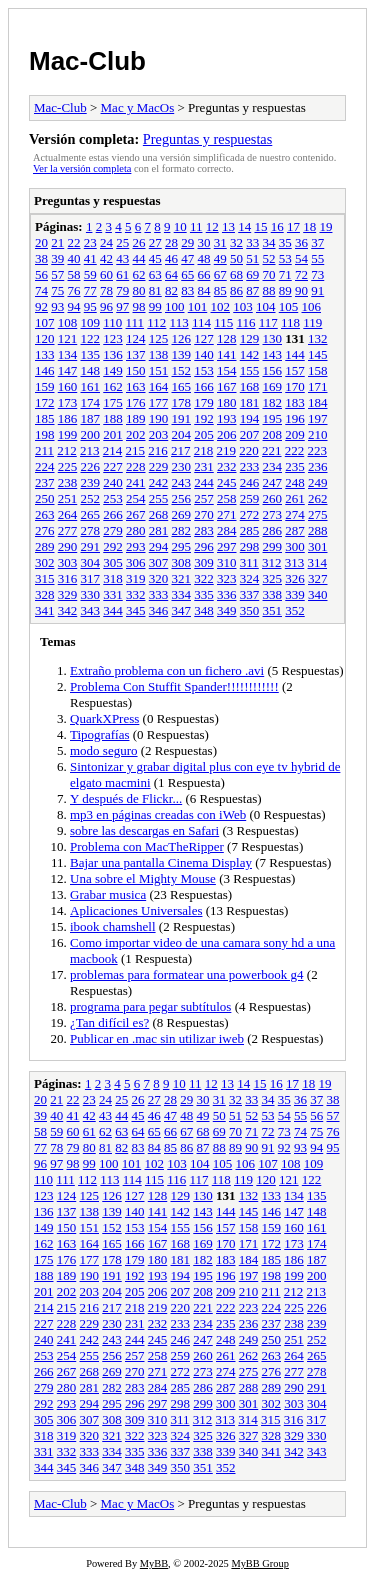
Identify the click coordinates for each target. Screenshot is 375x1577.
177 (159, 402)
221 (272, 450)
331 (113, 594)
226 (91, 466)
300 (295, 546)
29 (187, 242)
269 (182, 514)
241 (136, 482)
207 (250, 434)
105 (289, 306)
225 (68, 466)
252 (91, 498)
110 (112, 322)
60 (106, 274)
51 (252, 258)
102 (221, 306)
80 (139, 290)
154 (227, 370)
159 (45, 386)
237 (45, 482)
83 (187, 290)
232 (227, 466)
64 (171, 274)
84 (204, 290)
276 (45, 530)
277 (68, 530)
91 (317, 290)
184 (318, 402)
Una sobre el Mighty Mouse (143, 878)
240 (113, 482)
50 (236, 258)
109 (91, 322)
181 (250, 402)
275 (318, 514)
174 (91, 402)
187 (91, 418)
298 (250, 546)
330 (91, 594)
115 (223, 322)
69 (252, 274)
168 (250, 386)
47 (187, 258)
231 (204, 466)
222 (295, 450)
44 (139, 258)
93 (57, 306)
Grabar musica (108, 894)
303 (68, 562)
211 (44, 450)
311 (249, 562)
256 (182, 498)
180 (227, 402)
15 (260, 226)
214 (113, 450)
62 (139, 274)
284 (227, 530)
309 (204, 562)
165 (182, 386)
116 (245, 322)
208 (273, 434)
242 (159, 482)
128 (227, 338)
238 (68, 482)
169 (273, 386)
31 (220, 242)
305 (113, 562)
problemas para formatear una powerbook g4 (187, 974)
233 (250, 466)
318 (113, 578)
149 (113, 370)
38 (41, 258)
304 (91, 562)
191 (182, 418)
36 (301, 242)
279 (113, 530)
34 (269, 242)
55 (317, 258)
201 (113, 434)
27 (155, 242)
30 (204, 242)
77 (90, 290)
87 (252, 290)
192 (204, 418)
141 (227, 354)
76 (74, 290)
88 (269, 290)
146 (45, 370)
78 (106, 290)
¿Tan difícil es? (109, 1022)
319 (136, 578)
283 (204, 530)
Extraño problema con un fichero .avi (167, 670)
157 (295, 370)
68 (236, 274)
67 (220, 274)
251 (68, 498)
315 (45, 578)
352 (295, 610)
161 (91, 386)
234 (273, 466)
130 (273, 338)
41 (90, 258)
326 (295, 578)
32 (236, 242)
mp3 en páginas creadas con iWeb (158, 814)
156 (273, 370)
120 (45, 338)
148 (91, 370)
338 (273, 594)
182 (273, 402)
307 (159, 562)
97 (122, 306)
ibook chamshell (113, 926)
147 (68, 370)
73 (317, 274)
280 (136, 530)
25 (122, 242)
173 (68, 402)
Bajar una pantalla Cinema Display (161, 862)
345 (136, 610)
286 (273, 530)
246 (250, 482)
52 (269, 258)
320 (159, 578)
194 (250, 418)
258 (227, 498)
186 (68, 418)
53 (285, 258)
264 (68, 514)
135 (91, 354)
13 (228, 226)
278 (91, 530)
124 (136, 338)
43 (122, 258)
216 (158, 450)
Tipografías (99, 734)
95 (90, 306)
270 (204, 514)
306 (136, 562)
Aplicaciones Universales (136, 910)
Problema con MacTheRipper (147, 846)
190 (159, 418)
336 (227, 594)
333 (159, 594)
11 (196, 226)
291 (91, 546)
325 (273, 578)
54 (301, 258)
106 (312, 306)
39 (57, 258)
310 (227, 562)
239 (91, 482)
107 (45, 322)
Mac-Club (87, 61)
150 (136, 370)
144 (295, 354)
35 (285, 242)
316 (68, 578)
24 (106, 242)
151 (159, 370)
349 (227, 610)
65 (187, 274)
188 (113, 418)
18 (309, 226)
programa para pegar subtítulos (150, 1006)
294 (159, 546)
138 (159, 354)
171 (318, 386)
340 (318, 594)
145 (318, 354)
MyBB (154, 1563)
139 (182, 354)
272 (250, 514)
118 (290, 322)
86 (236, 290)
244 (204, 482)
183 (295, 402)
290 (68, 546)
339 (295, 594)
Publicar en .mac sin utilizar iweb (157, 1038)
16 (277, 226)
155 (250, 370)
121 (68, 338)
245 (227, 482)
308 (182, 562)
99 (155, 306)
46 (171, 258)
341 (45, 610)
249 (318, 482)
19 (325, 226)
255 (159, 498)
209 (295, 434)
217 (181, 450)
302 (45, 562)
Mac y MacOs (138, 107)
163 (136, 386)
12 (212, 226)
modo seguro (104, 750)
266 (113, 514)
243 (182, 482)
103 (243, 306)
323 (227, 578)
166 (204, 386)
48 (204, 258)
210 (318, 434)
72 (301, 274)
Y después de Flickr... (126, 798)
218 (204, 450)
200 (91, 434)
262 (318, 498)
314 (318, 562)
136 (113, 354)
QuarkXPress (104, 718)
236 (318, 466)
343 (91, 610)
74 (41, 290)
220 (249, 450)
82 (171, 290)
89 (285, 290)
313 (295, 562)
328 (45, 594)
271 (227, 514)
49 (220, 258)
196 (295, 418)
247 (273, 482)
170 (295, 386)
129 (250, 338)
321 (182, 578)
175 (113, 402)
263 (45, 514)
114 (201, 322)
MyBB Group (259, 1563)
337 (250, 594)
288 (318, 530)
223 (318, 450)
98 (139, 306)
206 (227, 434)
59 (90, 274)
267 (136, 514)
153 (204, 370)
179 (204, 402)
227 (113, 466)
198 (45, 434)
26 (139, 242)
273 (273, 514)
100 (175, 306)
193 (227, 418)
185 (45, 418)
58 (74, 274)
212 (67, 450)
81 (155, 290)
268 (159, 514)
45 (155, 258)
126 (182, 338)
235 (295, 466)
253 (113, 498)
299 (273, 546)
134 (68, 354)
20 (41, 242)
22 (74, 242)
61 (122, 274)
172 (45, 402)
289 (45, 546)
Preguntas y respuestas (207, 139)
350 (250, 610)
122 (91, 338)
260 (273, 498)
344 (113, 610)
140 (204, 354)
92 (41, 306)
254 (136, 498)
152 (182, 370)
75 (57, 290)
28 (171, 242)
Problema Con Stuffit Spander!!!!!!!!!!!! (174, 686)
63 (155, 274)
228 (136, 466)
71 (285, 274)
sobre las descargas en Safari (144, 830)
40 (74, 258)
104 (266, 306)
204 (182, 434)
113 (179, 322)
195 (273, 418)
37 (317, 242)
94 (74, 306)
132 (318, 338)
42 (106, 258)
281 (159, 530)
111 (135, 322)
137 (136, 354)
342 (68, 610)
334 (182, 594)
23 (90, 242)
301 (318, 546)
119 (312, 322)
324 (250, 578)
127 (204, 338)
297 (227, 546)
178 (182, 402)
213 (90, 450)
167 (227, 386)
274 (295, 514)
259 (250, 498)
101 (198, 306)
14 (244, 226)
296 (204, 546)
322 (204, 578)
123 (113, 338)
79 (122, 290)
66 (204, 274)
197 (318, 418)
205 (204, 434)
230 (182, 466)
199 (68, 434)
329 (68, 594)
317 (91, 578)
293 (136, 546)
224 (45, 466)
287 (295, 530)
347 (182, 610)
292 (113, 546)
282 (182, 530)
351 (273, 610)
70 (269, 274)
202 (136, 434)
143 (273, 354)
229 (159, 466)
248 (295, 482)
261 (295, 498)
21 (57, 242)
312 (272, 562)
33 (252, 242)
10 (180, 226)
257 (204, 498)
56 (41, 274)
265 (91, 514)
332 (136, 594)
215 (136, 450)
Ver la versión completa (82, 168)
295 (182, 546)
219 (227, 450)
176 (136, 402)
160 (68, 386)
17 (293, 226)
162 (113, 386)
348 (204, 610)
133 (45, 354)
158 (318, 370)
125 (159, 338)
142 (250, 354)
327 (318, 578)
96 (106, 306)
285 (250, 530)
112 (156, 322)
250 (45, 498)
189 (136, 418)
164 (159, 386)
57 (57, 274)
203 (159, 434)
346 (159, 610)
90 (301, 290)
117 (268, 322)
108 (68, 322)
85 (220, 290)
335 (204, 594)
